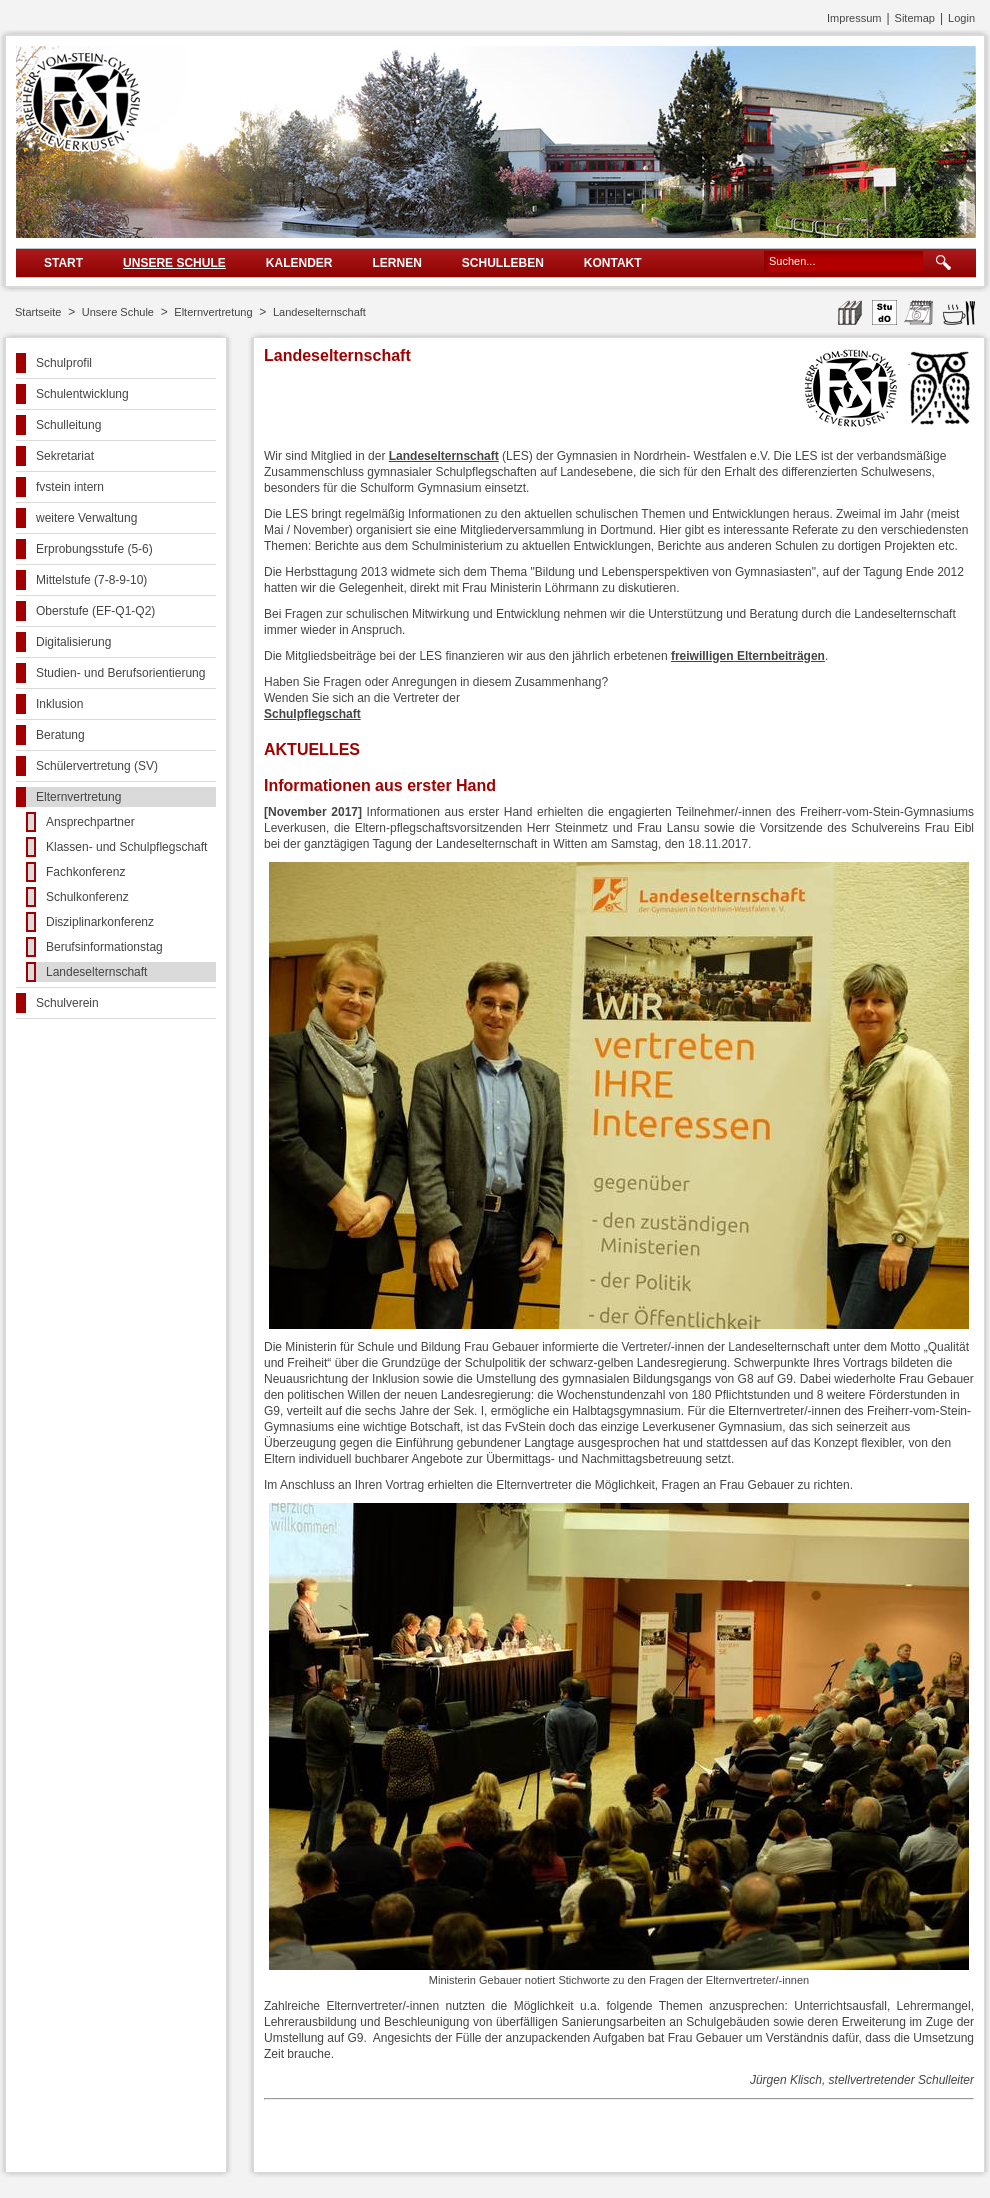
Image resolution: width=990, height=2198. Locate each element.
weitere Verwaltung (86, 518)
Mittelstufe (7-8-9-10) (91, 580)
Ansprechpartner (90, 822)
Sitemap (915, 18)
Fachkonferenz (85, 872)
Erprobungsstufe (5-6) (94, 549)
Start (63, 263)
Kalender (299, 263)
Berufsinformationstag (104, 947)
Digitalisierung (73, 642)
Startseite (38, 312)
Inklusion (59, 704)
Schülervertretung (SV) (97, 766)
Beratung (60, 735)
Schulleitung (68, 425)
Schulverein (67, 1003)
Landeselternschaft (319, 312)
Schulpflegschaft (312, 714)
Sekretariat (65, 456)
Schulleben (503, 263)
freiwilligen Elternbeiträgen (748, 656)
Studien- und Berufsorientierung (120, 673)
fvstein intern (70, 487)
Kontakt (613, 263)
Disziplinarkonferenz (100, 922)
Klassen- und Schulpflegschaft (126, 847)
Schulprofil (64, 363)
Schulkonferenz (87, 897)
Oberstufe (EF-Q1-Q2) (95, 611)
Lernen (396, 263)
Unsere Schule (174, 263)
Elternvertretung (213, 312)
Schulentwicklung (82, 394)
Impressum (854, 18)
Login (961, 18)
